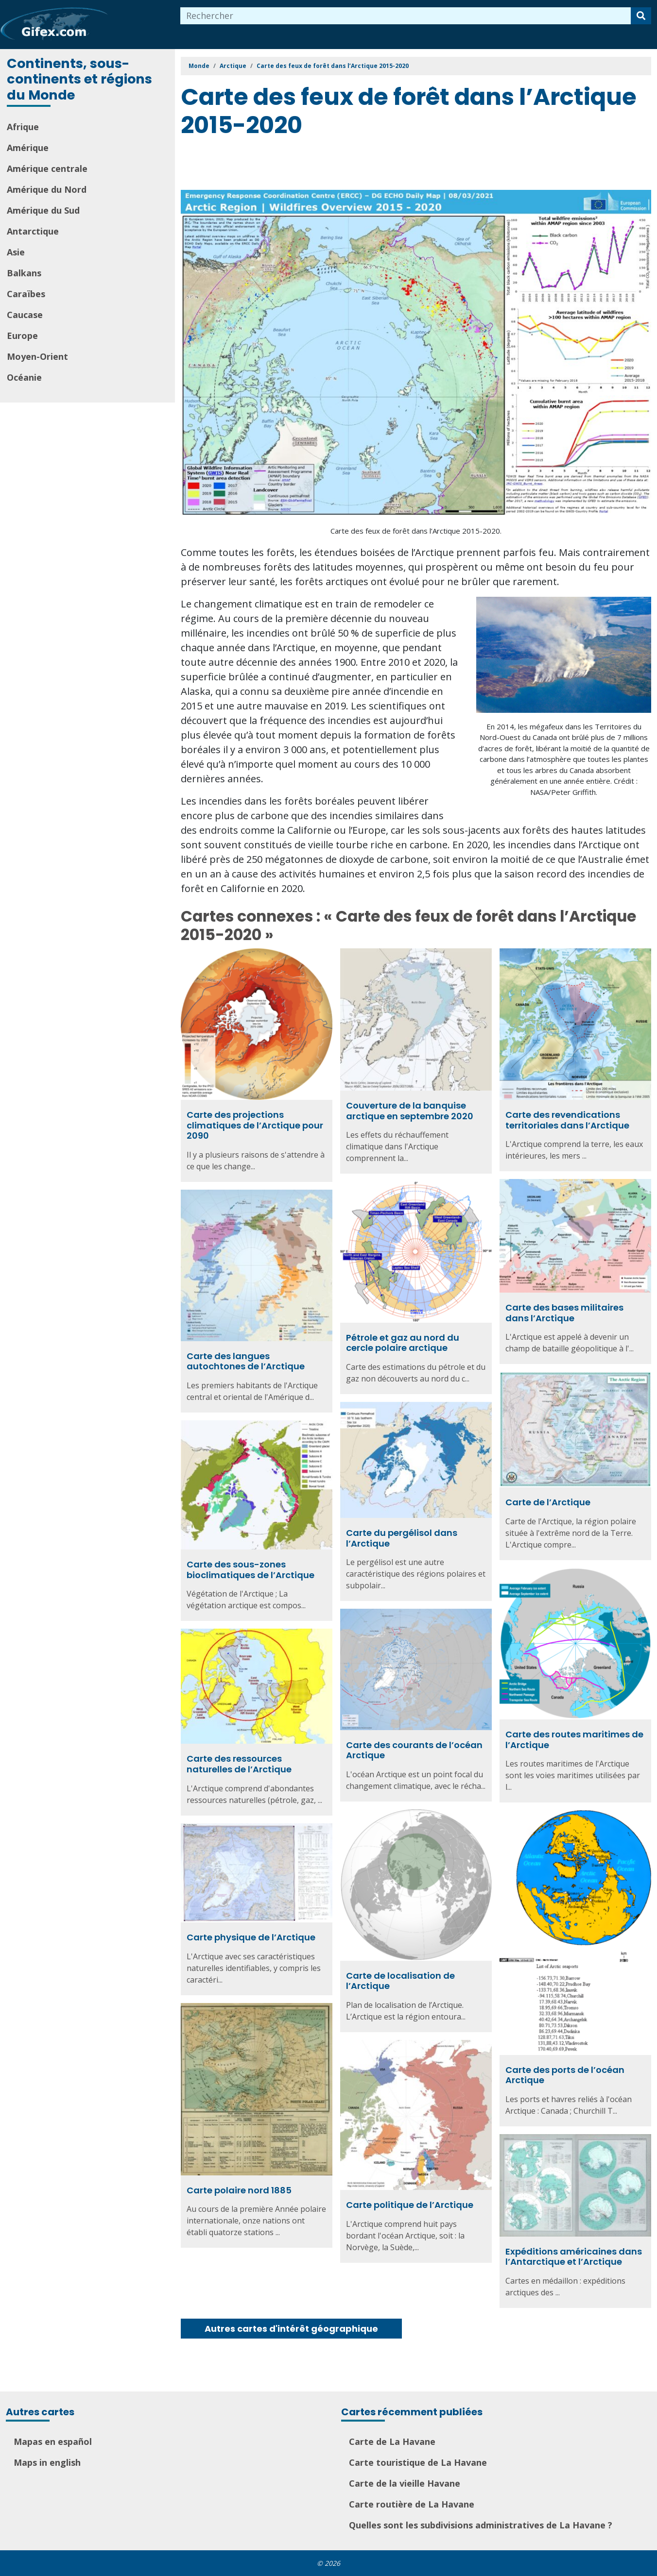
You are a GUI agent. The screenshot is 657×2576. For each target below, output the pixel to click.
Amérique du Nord (46, 189)
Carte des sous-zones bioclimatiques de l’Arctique (250, 1569)
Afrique (23, 127)
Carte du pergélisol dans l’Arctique (401, 1538)
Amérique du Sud (43, 210)
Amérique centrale (47, 168)
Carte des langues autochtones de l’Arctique (246, 1361)
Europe (22, 335)
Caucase (25, 314)
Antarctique (33, 231)
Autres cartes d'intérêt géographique (291, 2329)
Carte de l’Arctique (547, 1502)
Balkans (24, 273)
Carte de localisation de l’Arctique (400, 1981)
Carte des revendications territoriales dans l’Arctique (567, 1120)
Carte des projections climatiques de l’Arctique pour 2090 (255, 1125)
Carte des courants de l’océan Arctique (414, 1750)
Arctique (233, 66)
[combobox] (405, 15)
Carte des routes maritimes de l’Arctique (574, 1739)
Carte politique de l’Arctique (409, 2205)
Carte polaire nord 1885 (239, 2190)
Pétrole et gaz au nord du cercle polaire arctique (402, 1342)
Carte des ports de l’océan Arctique (564, 2075)
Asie (16, 252)
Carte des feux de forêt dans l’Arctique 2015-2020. (415, 531)
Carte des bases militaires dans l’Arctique (564, 1312)
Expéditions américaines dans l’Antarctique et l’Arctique (573, 2256)
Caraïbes (26, 294)
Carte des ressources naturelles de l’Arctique (239, 1763)
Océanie (24, 377)
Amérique (28, 147)
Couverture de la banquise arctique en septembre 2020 (409, 1110)
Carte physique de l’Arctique (251, 1937)
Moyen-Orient (37, 356)
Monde (199, 66)
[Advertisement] (358, 165)
